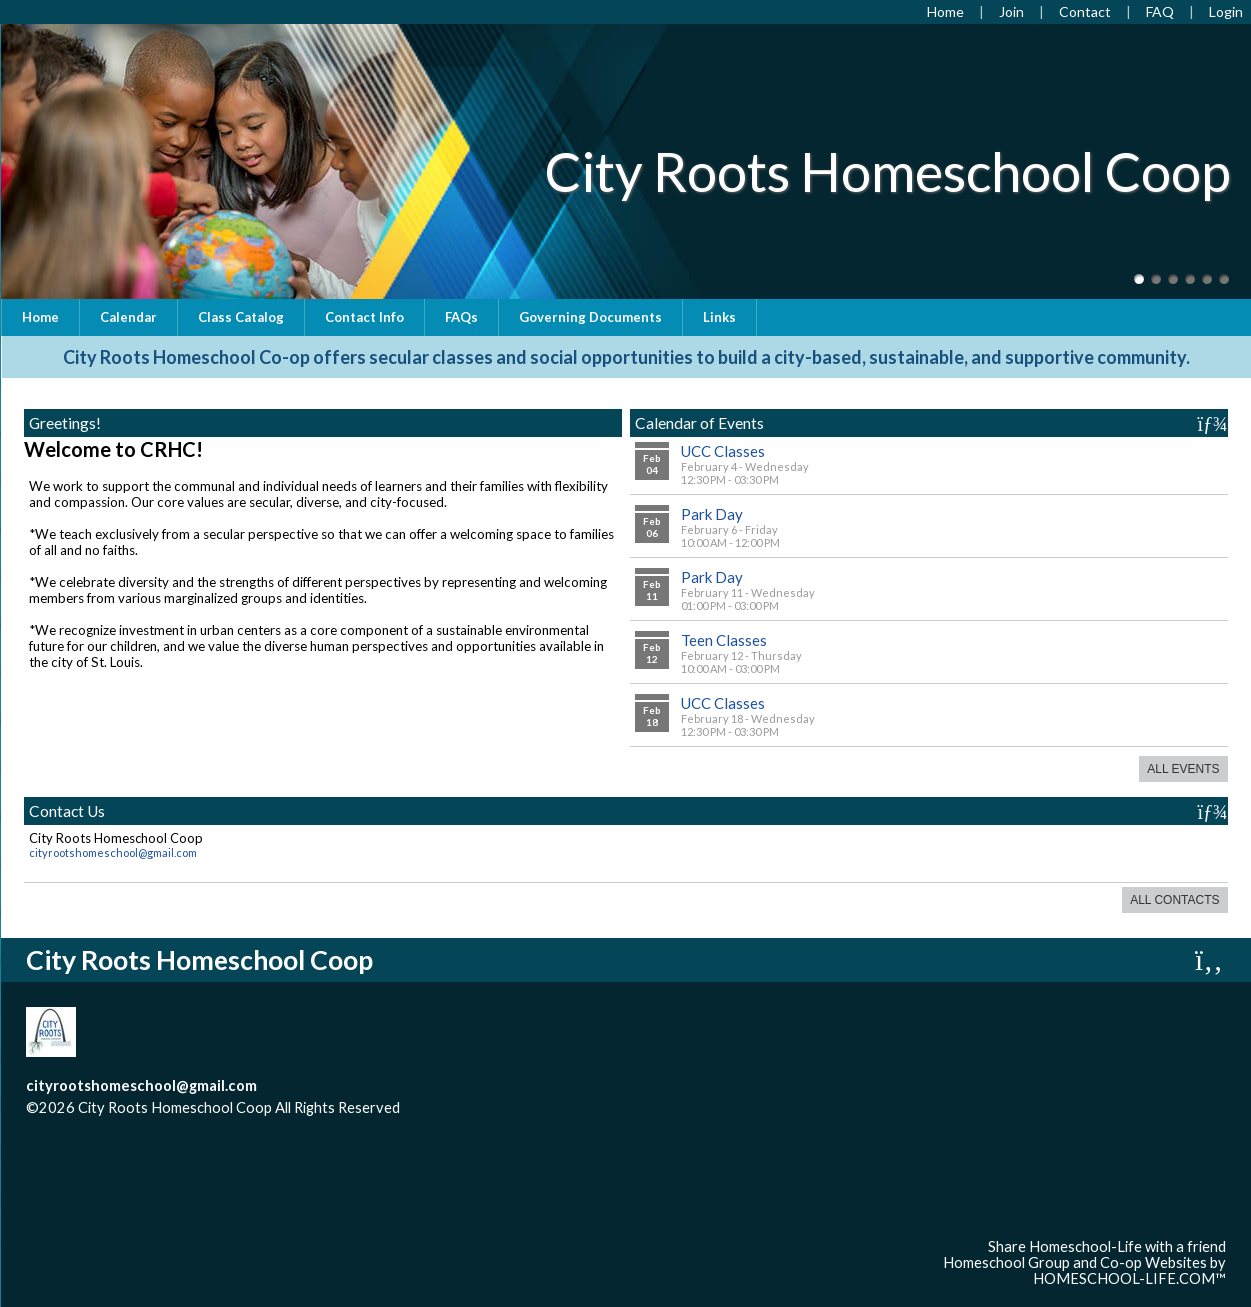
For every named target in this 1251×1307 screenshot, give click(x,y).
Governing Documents (590, 317)
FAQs (461, 317)
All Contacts (1174, 900)
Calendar (128, 317)
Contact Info (364, 317)
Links (719, 317)
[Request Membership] (1011, 11)
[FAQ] (1160, 11)
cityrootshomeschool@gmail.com (113, 852)
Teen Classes (724, 640)
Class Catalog (241, 317)
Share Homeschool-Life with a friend (1107, 1246)
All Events (1183, 769)
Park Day (712, 514)
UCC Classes (723, 451)
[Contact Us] (1085, 11)
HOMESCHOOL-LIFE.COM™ (1129, 1278)
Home (40, 317)
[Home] (945, 11)
